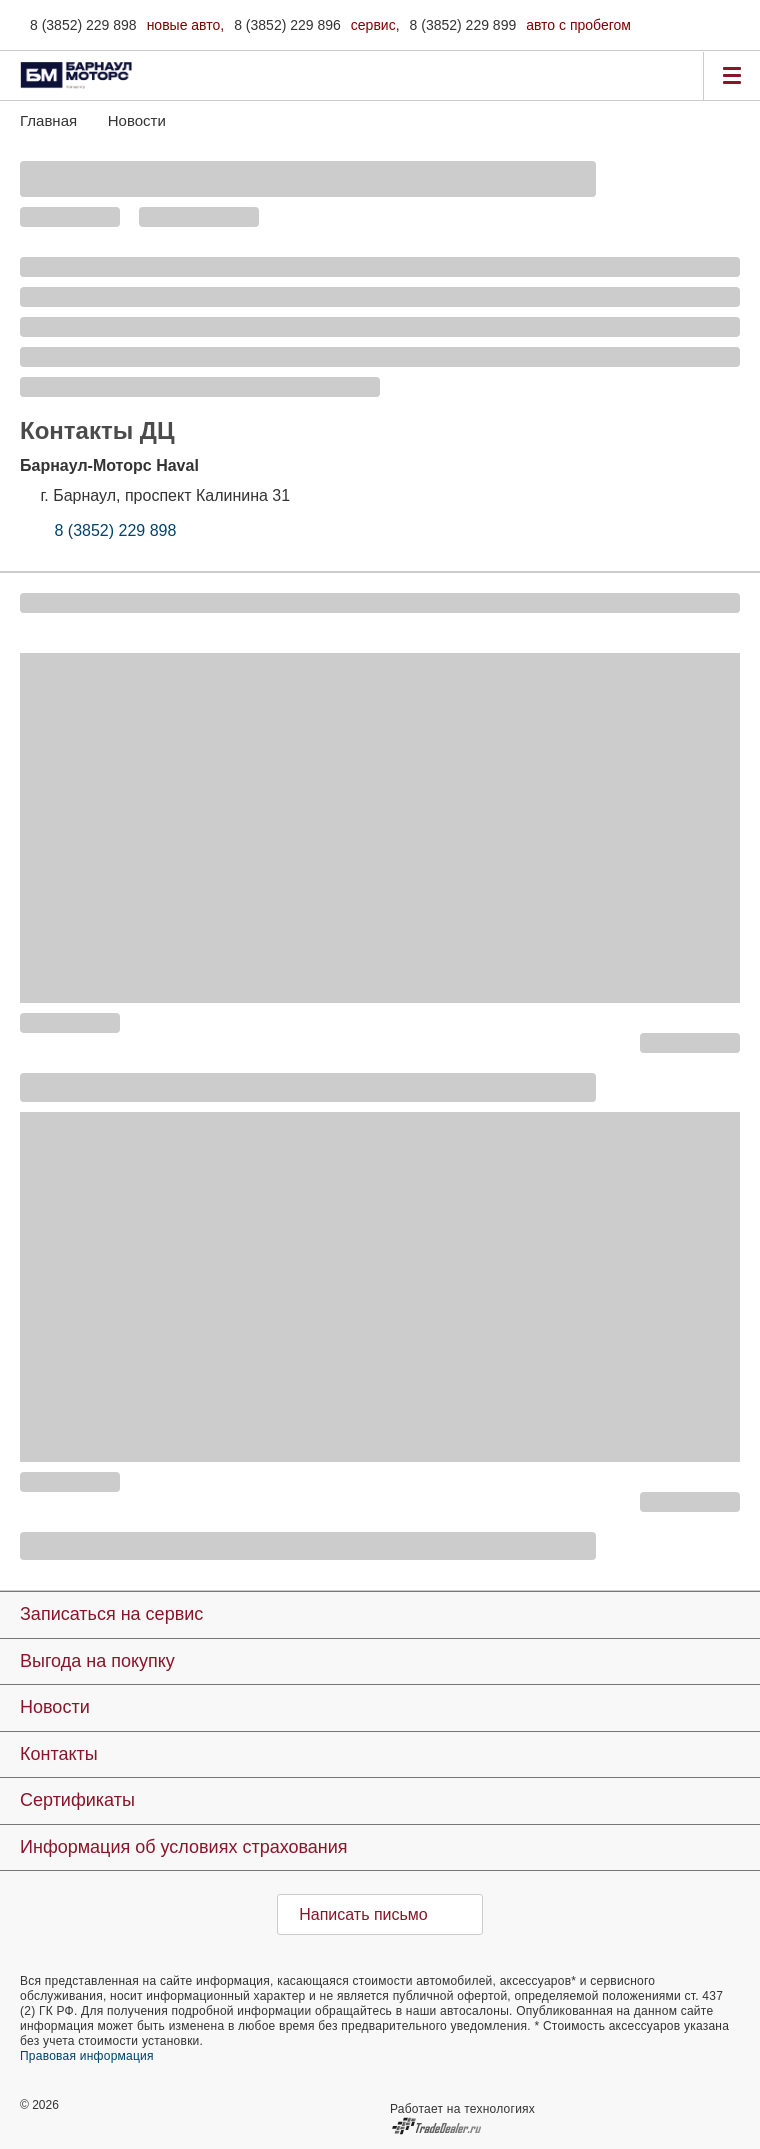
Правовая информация (87, 2056)
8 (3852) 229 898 (83, 25)
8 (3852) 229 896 (287, 25)
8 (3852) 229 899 (463, 25)
